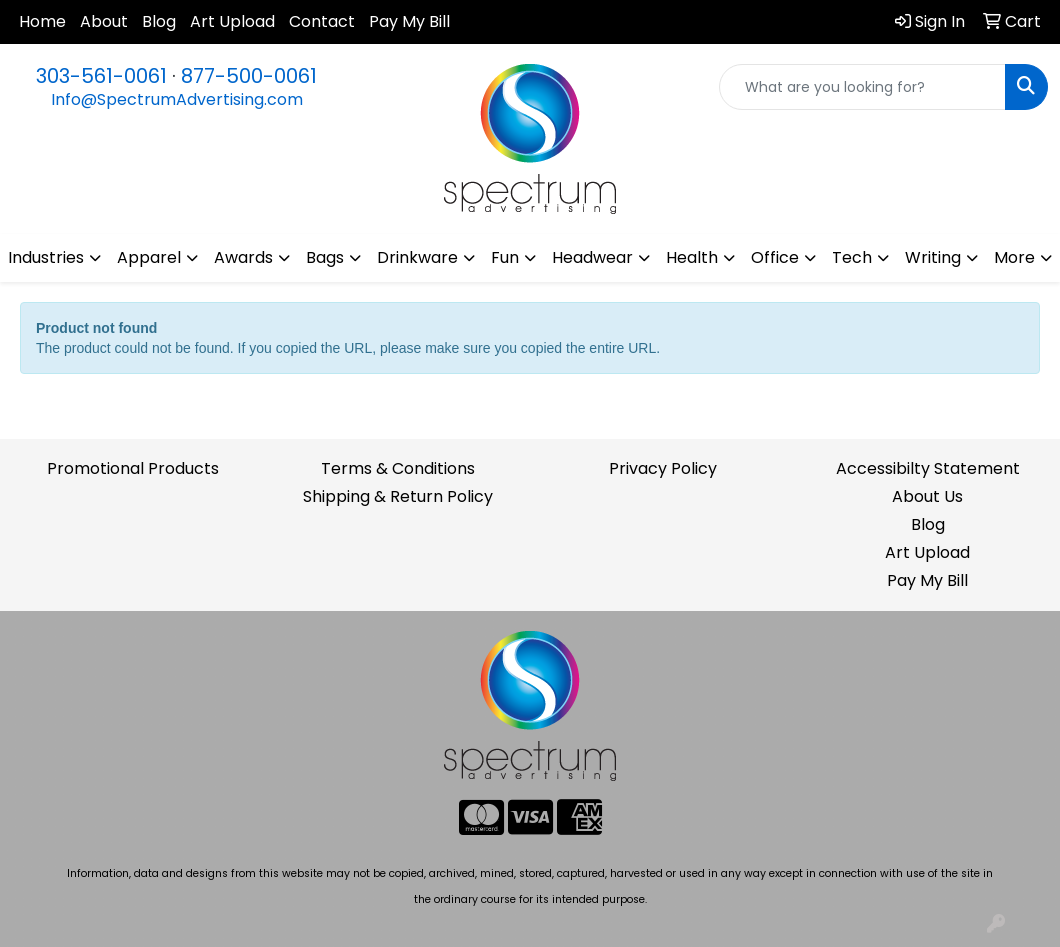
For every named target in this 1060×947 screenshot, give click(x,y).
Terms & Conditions (398, 468)
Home (42, 21)
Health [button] (692, 257)
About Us (927, 496)
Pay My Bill (409, 21)
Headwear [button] (592, 257)
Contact (322, 21)
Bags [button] (325, 257)
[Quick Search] (862, 87)
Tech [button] (852, 257)
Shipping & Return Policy (398, 496)
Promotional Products (133, 468)
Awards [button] (243, 257)
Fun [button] (505, 257)
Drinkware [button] (417, 257)
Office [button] (775, 257)
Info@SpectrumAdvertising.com (177, 99)
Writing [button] (933, 257)
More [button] (1014, 257)
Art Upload (232, 21)
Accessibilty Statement (928, 468)
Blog (159, 21)
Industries (46, 257)
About (104, 21)
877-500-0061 (249, 76)
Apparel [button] (149, 257)
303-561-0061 (101, 76)
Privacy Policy (663, 468)
